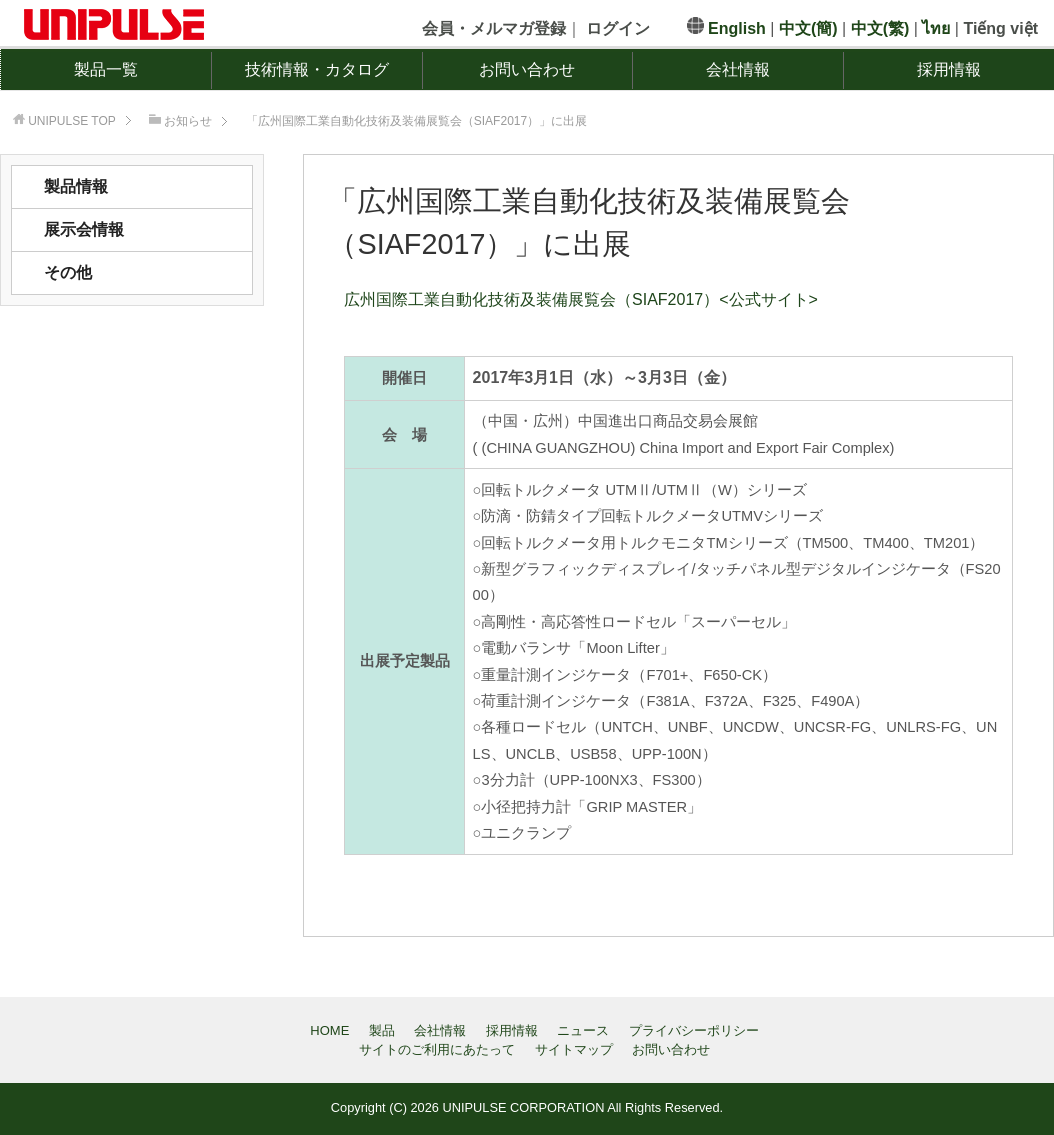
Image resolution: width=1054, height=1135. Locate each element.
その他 (68, 272)
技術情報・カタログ (317, 69)
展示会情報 (84, 229)
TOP (72, 121)
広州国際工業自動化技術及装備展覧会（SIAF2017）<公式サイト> (581, 299)
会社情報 (738, 69)
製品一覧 (106, 69)
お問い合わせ (527, 69)
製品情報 (76, 186)
